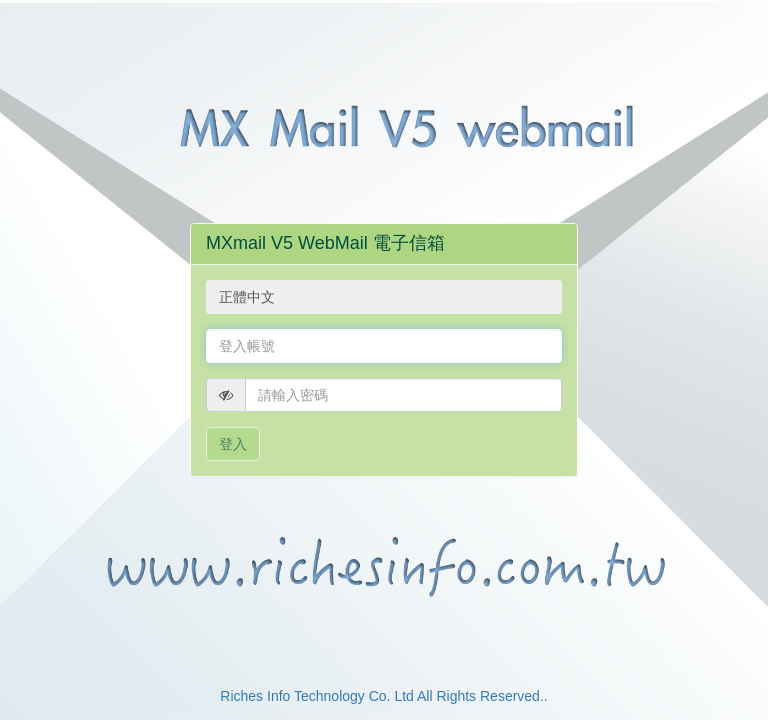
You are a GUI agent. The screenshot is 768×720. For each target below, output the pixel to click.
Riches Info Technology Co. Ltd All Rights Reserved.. (383, 696)
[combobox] (384, 297)
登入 (233, 444)
